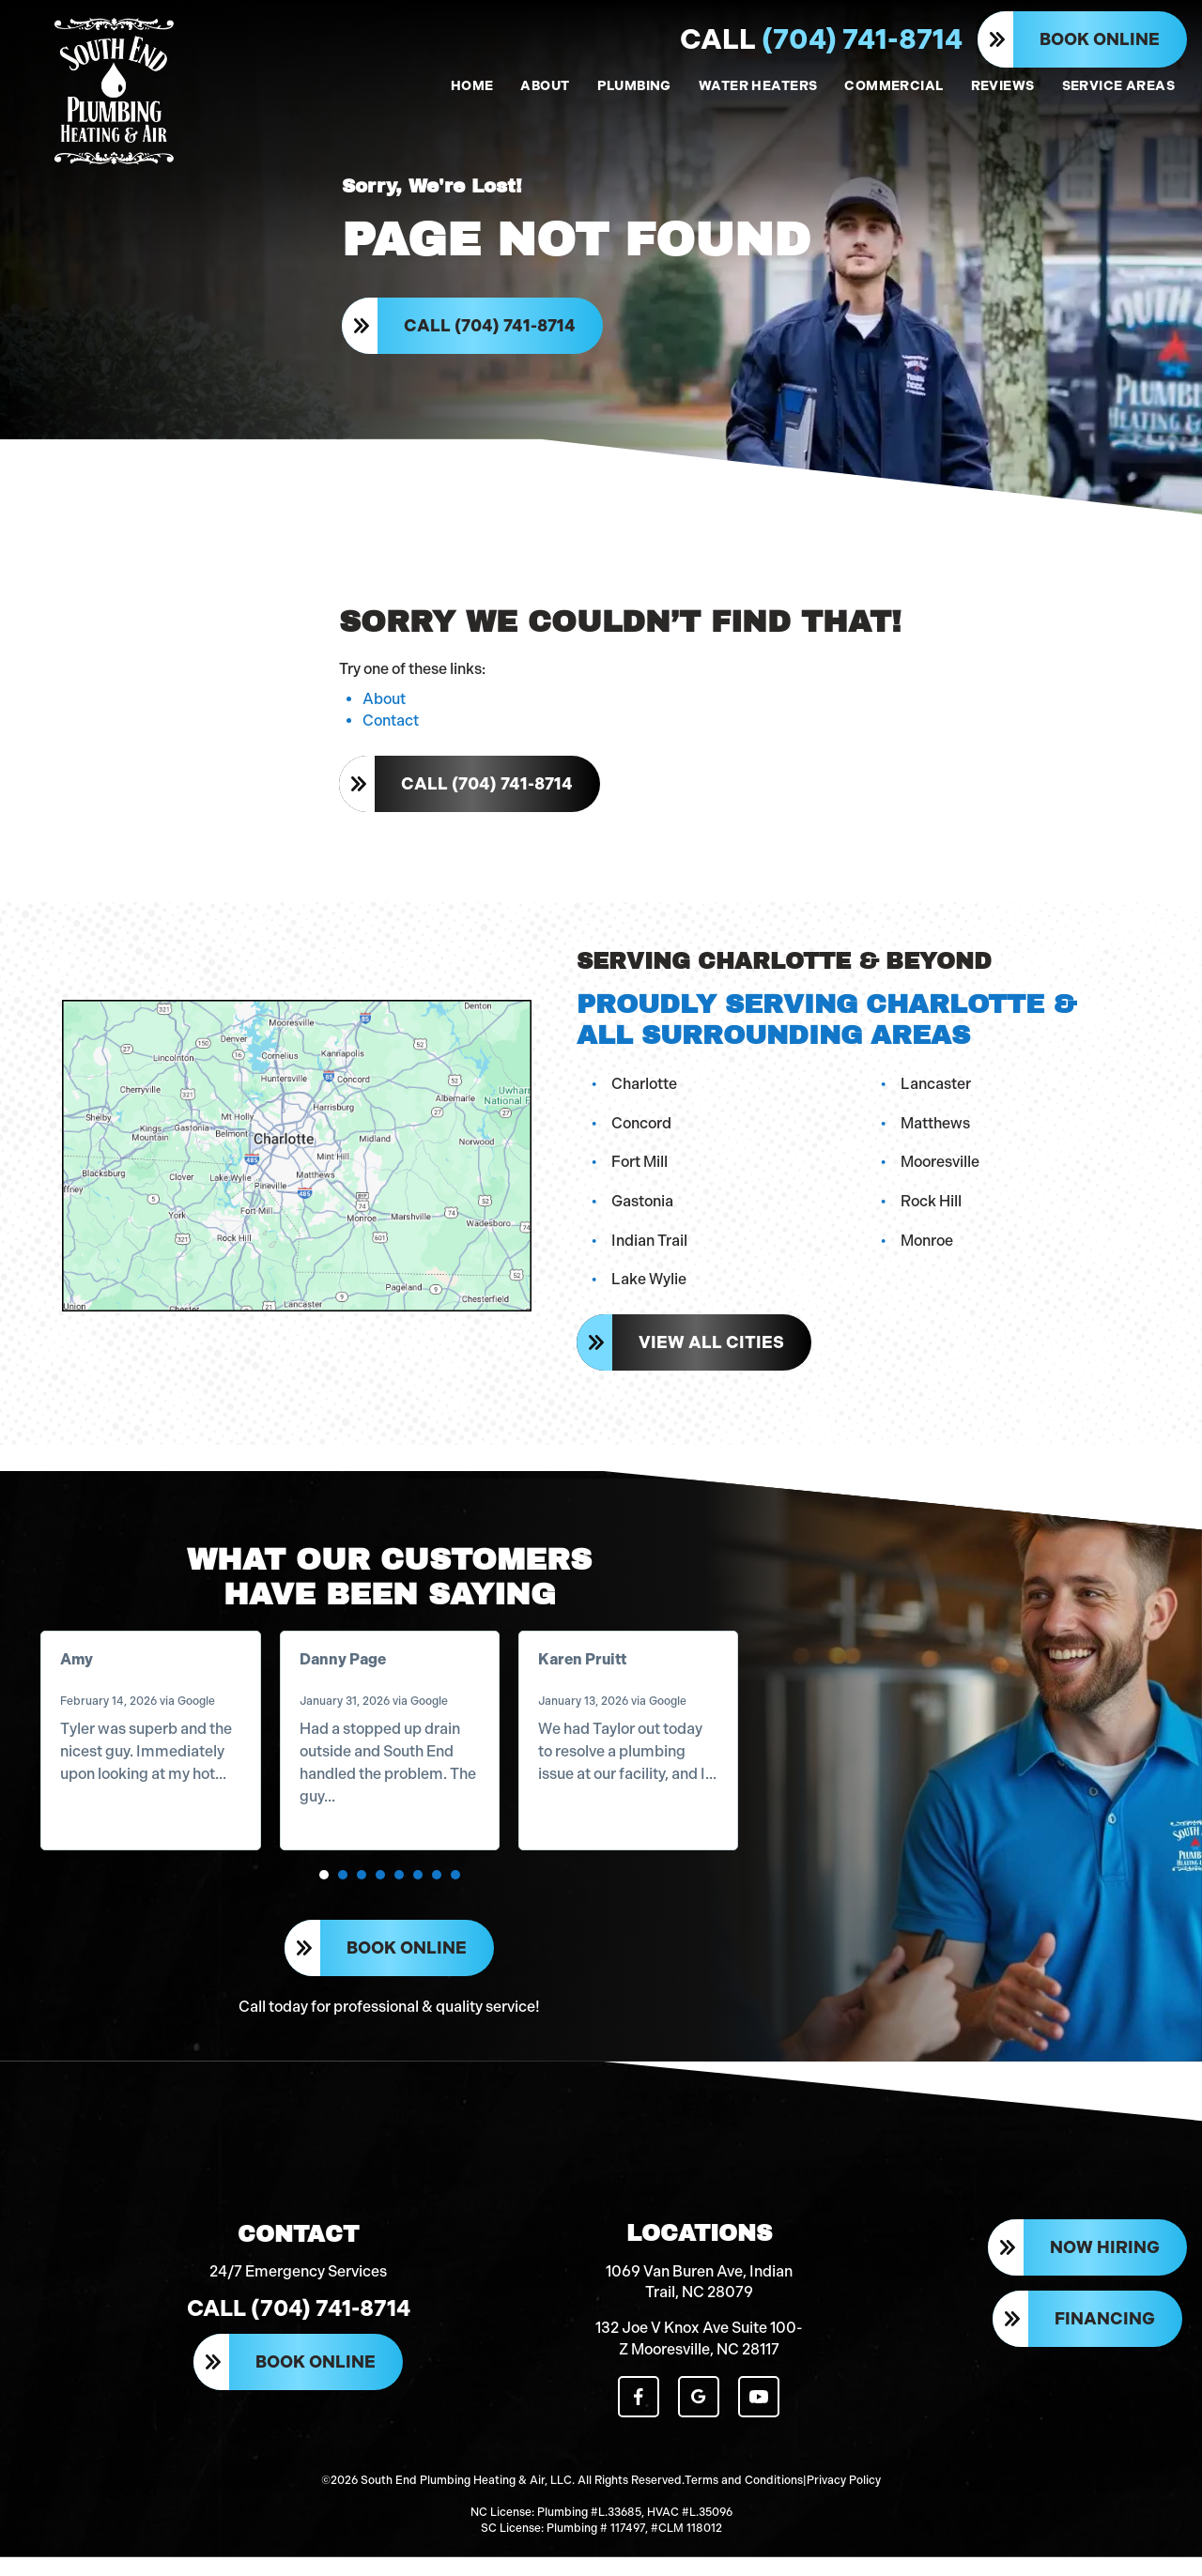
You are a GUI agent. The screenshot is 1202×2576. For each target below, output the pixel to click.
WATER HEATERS (758, 86)
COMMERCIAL (893, 86)
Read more (100, 1809)
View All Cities (712, 1351)
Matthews (936, 1132)
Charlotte (645, 1092)
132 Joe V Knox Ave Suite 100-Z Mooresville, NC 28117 (699, 2359)
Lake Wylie (649, 1287)
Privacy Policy (844, 2500)
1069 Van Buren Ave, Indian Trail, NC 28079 (699, 2302)
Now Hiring (1105, 2270)
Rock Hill (932, 1210)
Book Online (1100, 39)
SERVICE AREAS (1118, 86)
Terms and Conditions (744, 2500)
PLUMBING (634, 86)
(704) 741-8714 (821, 39)
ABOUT (544, 86)
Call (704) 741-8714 (491, 330)
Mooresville (941, 1171)
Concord (642, 1132)
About (384, 709)
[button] (324, 1888)
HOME (472, 86)
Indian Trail (650, 1249)
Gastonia (643, 1210)
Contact (390, 730)
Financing (1105, 2341)
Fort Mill (640, 1171)
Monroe (928, 1249)
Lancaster (937, 1092)
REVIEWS (1003, 86)
